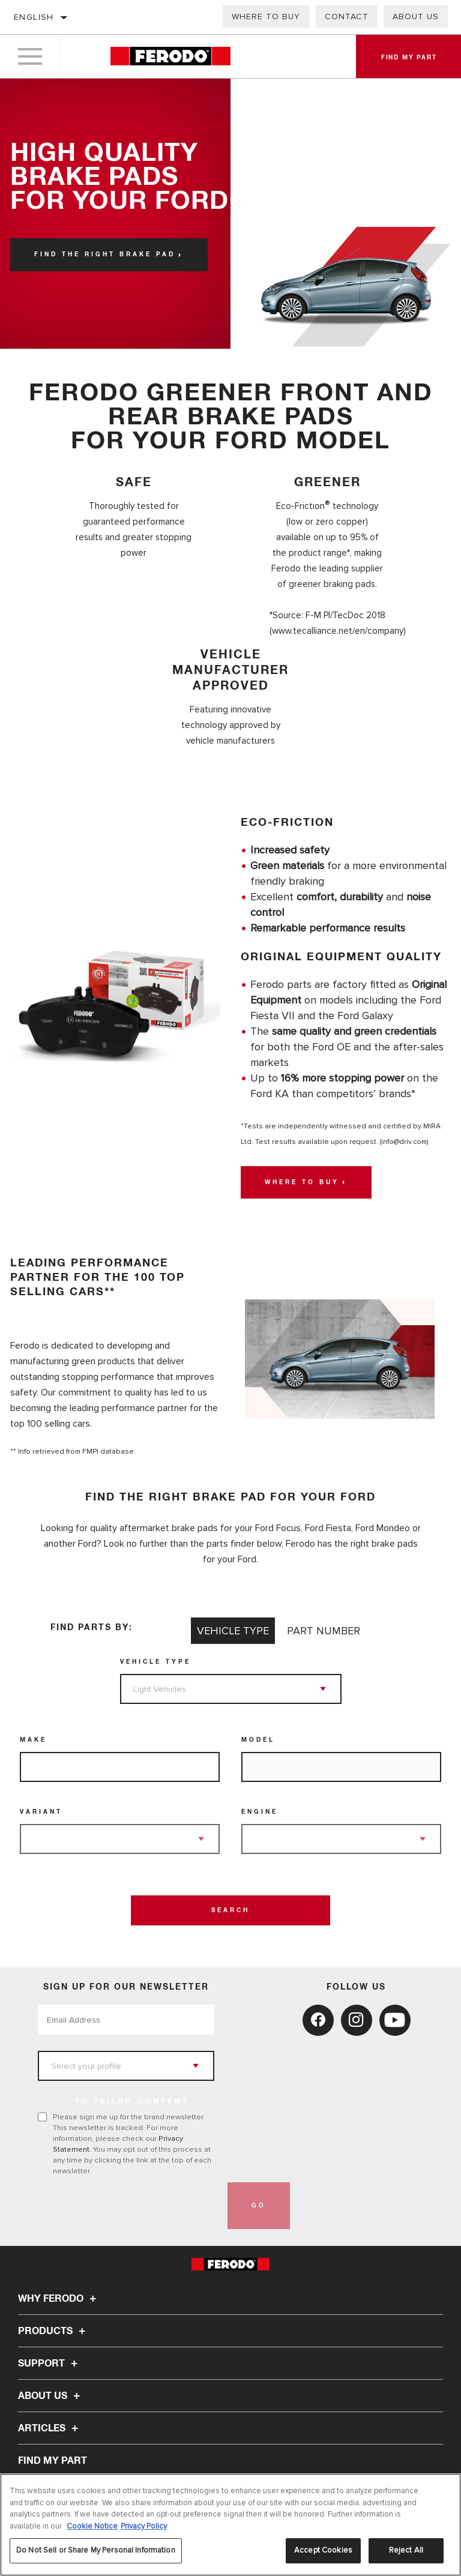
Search (230, 1910)
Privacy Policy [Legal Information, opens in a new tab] (144, 2526)
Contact (347, 16)
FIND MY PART (52, 2461)
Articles (50, 2428)
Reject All (406, 2550)
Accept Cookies (323, 2550)
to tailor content (132, 2101)
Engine (259, 1812)
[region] (230, 2524)
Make (33, 1740)
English (34, 17)
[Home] (170, 56)
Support (49, 2363)
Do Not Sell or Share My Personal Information (95, 2550)
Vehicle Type (155, 1662)
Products (53, 2331)
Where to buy (266, 16)
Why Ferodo (59, 2299)
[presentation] (129, 2205)
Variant (41, 1812)
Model (258, 1740)
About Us (416, 16)
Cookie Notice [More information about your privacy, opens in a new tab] (92, 2526)
